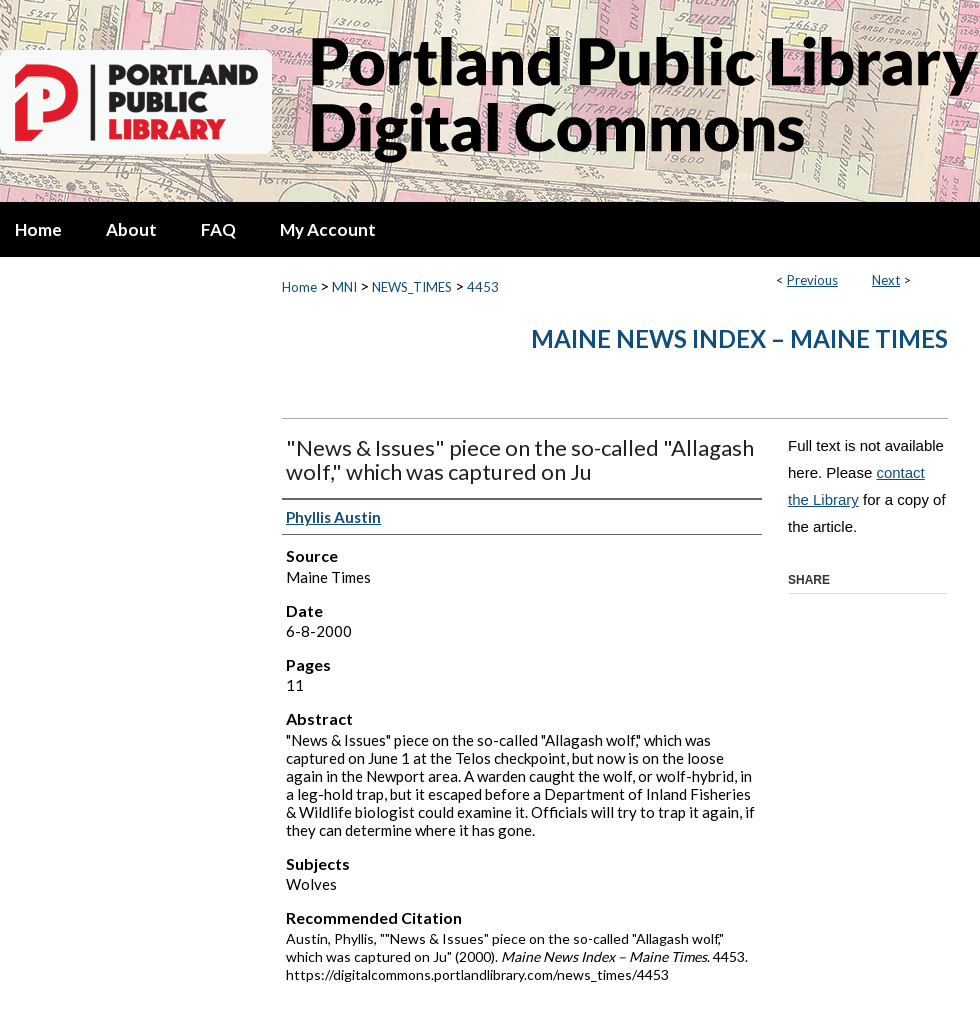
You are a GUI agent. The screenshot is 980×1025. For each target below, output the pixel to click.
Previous (812, 280)
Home (299, 287)
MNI (344, 287)
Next (886, 280)
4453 (483, 287)
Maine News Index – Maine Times (739, 338)
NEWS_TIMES (412, 287)
